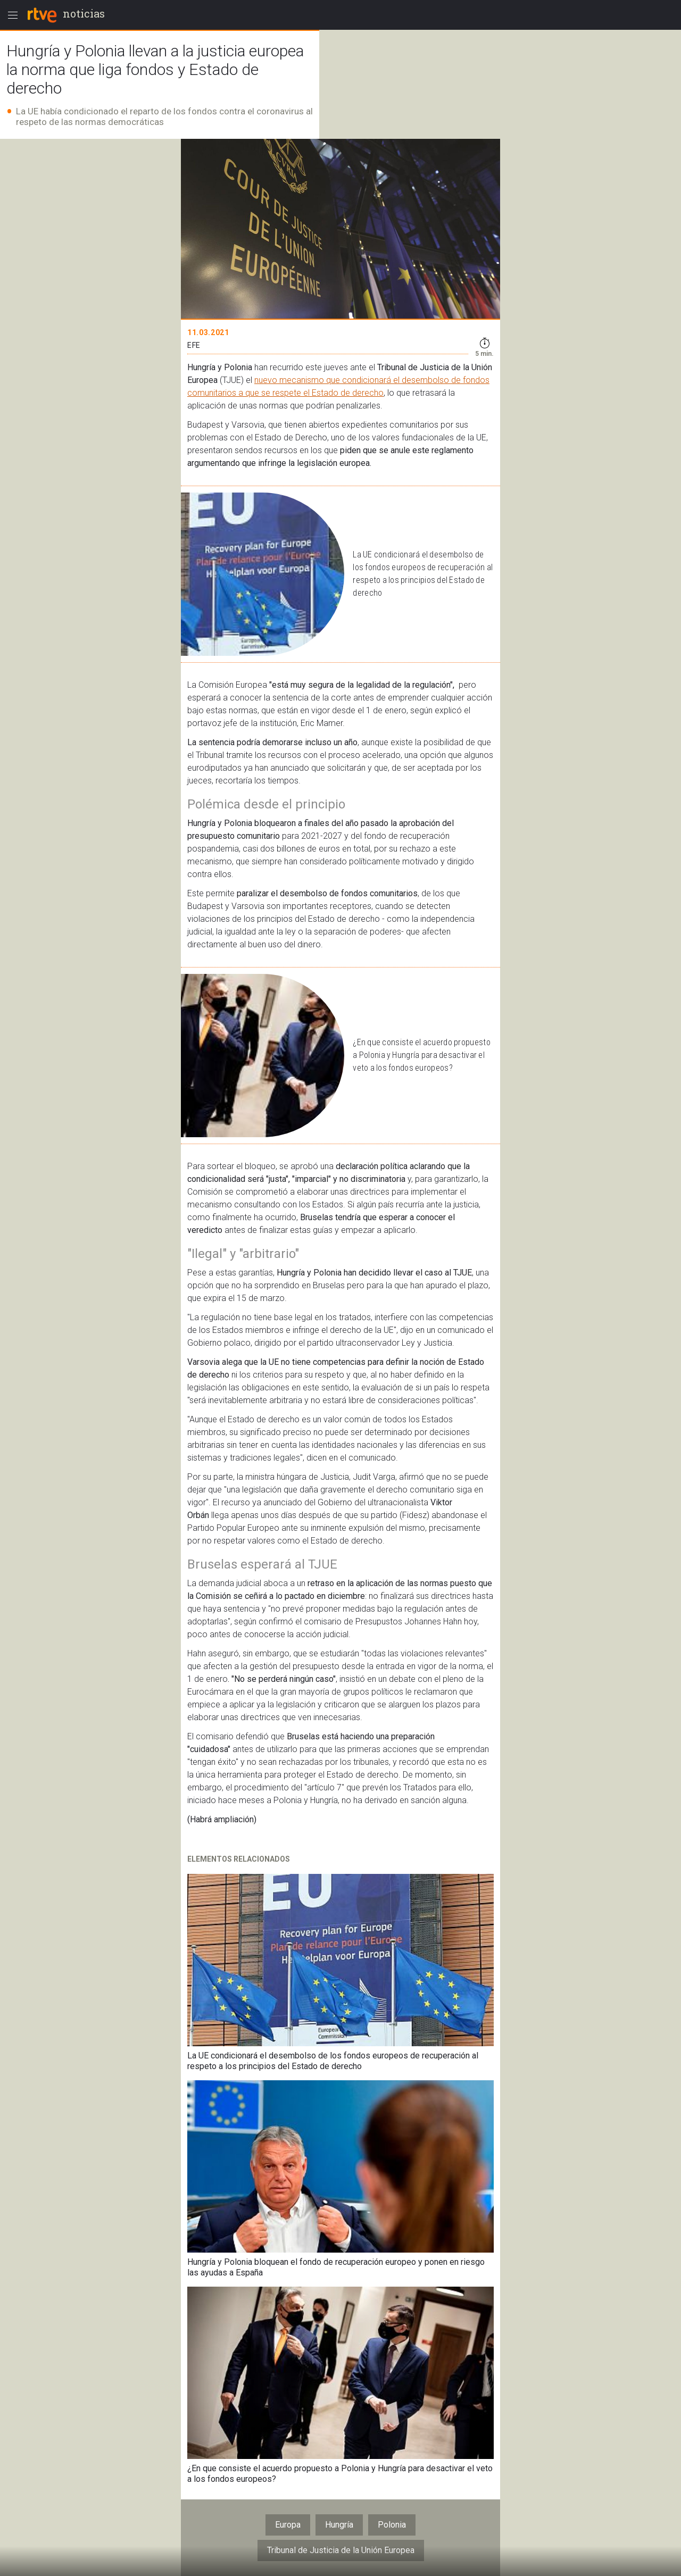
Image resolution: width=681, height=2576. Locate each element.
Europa (288, 2525)
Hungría (339, 2525)
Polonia (392, 2525)
